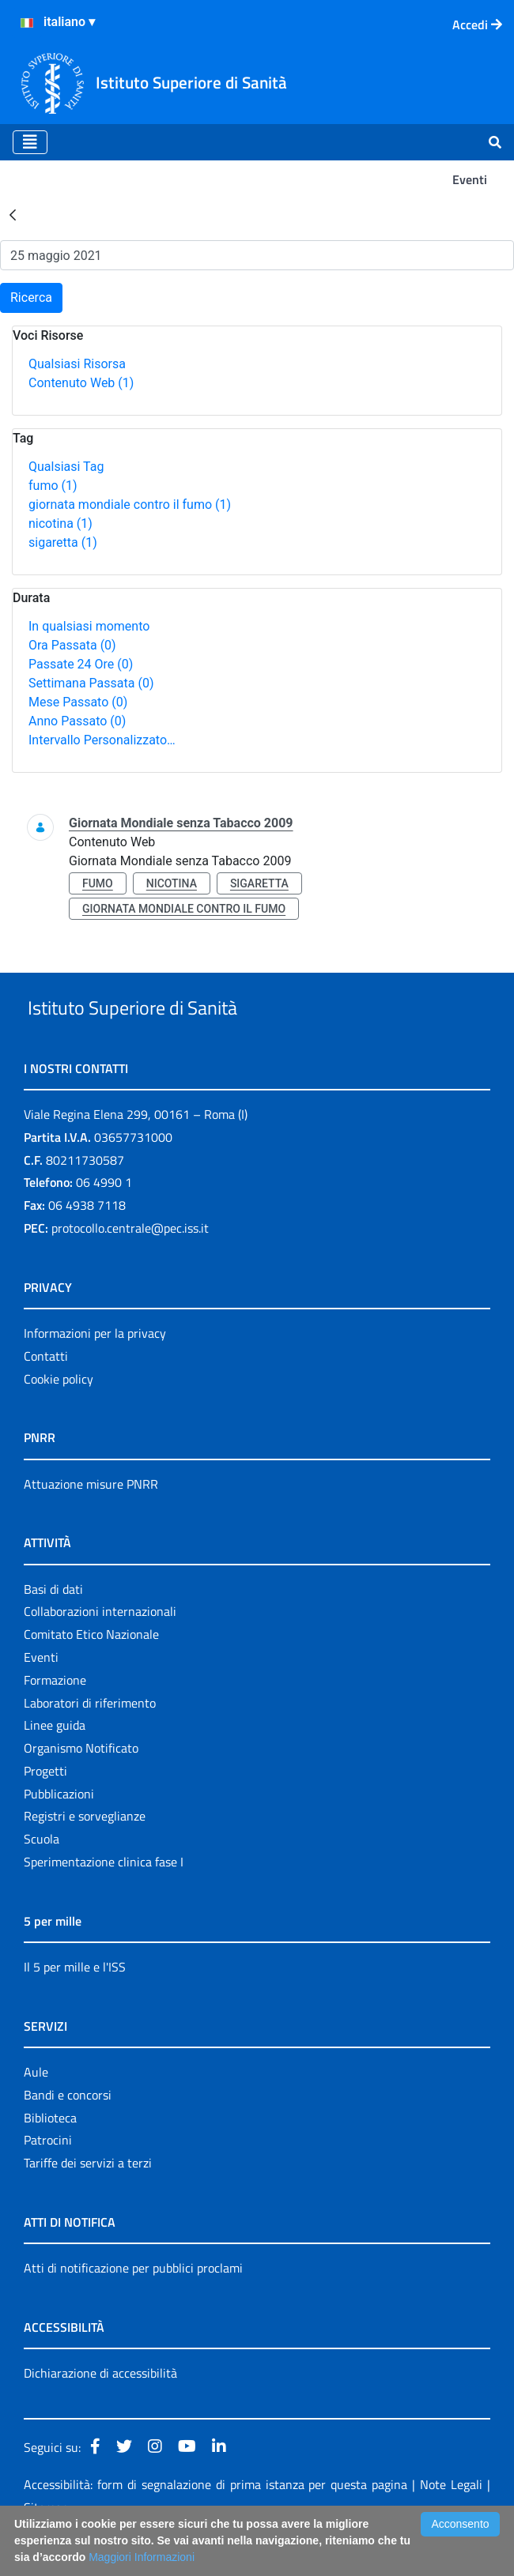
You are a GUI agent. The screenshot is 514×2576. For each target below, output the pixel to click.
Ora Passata (72, 645)
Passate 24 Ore (80, 664)
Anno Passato (77, 721)
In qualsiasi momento (88, 626)
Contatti (46, 1392)
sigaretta (62, 542)
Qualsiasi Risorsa (77, 363)
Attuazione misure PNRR (91, 1520)
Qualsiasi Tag (66, 466)
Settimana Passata (90, 683)
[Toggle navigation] (30, 142)
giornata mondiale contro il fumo (129, 504)
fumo (52, 485)
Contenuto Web (81, 382)
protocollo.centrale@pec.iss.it (130, 1264)
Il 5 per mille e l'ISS (75, 2003)
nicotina (60, 523)
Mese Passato (77, 702)
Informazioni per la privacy (95, 1369)
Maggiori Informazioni (142, 2557)
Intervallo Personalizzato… (102, 740)
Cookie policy (58, 1415)
